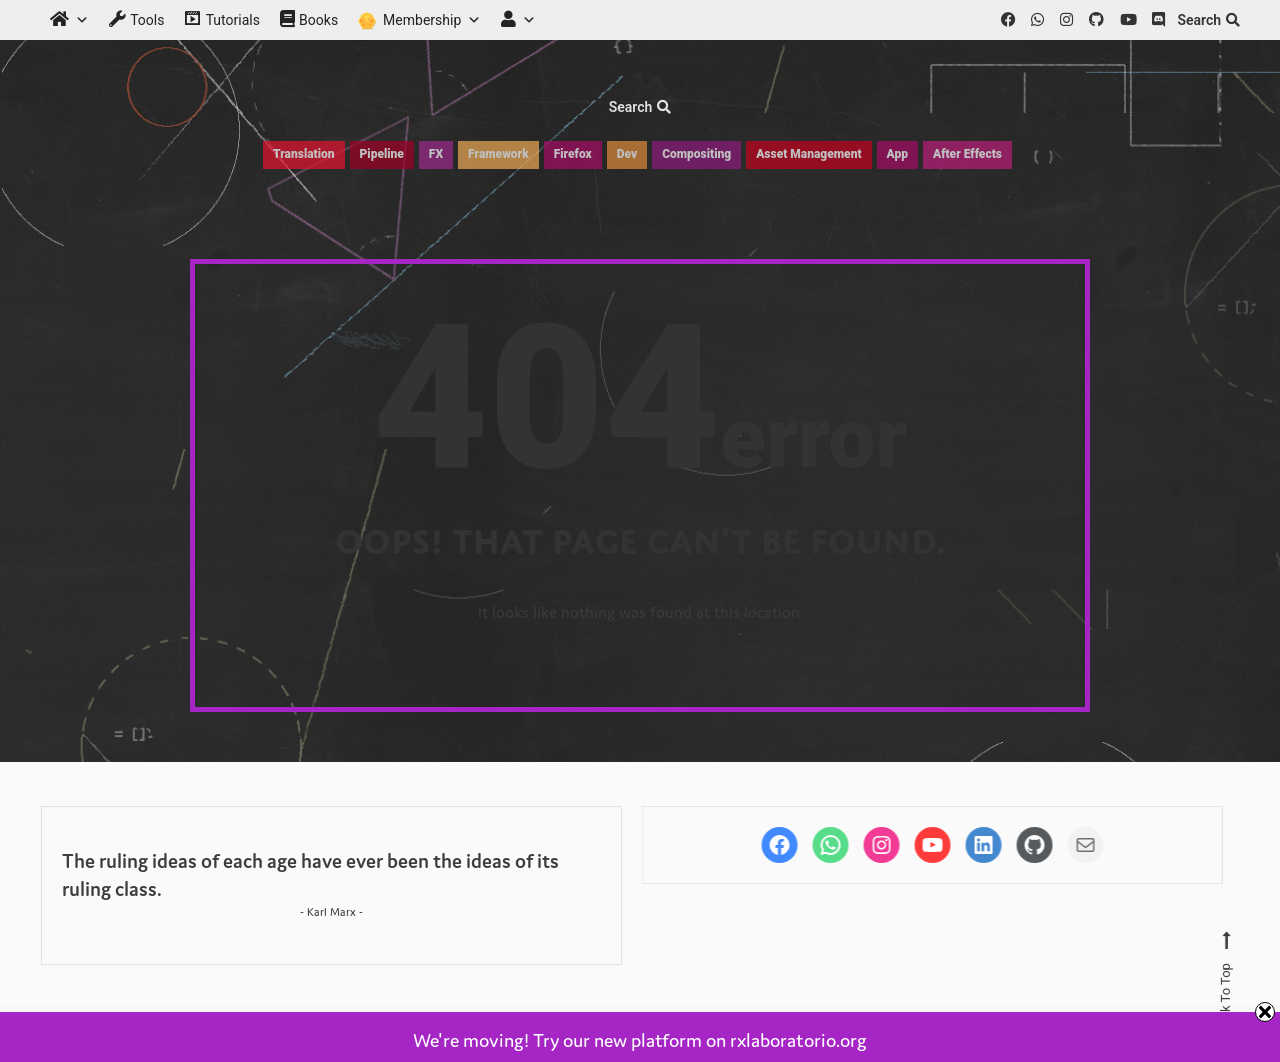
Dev (627, 154)
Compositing (696, 154)
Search (1208, 20)
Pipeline (382, 154)
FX (436, 154)
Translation (303, 154)
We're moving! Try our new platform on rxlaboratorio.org (640, 1040)
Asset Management (808, 154)
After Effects (967, 154)
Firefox (573, 154)
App (897, 154)
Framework (498, 154)
